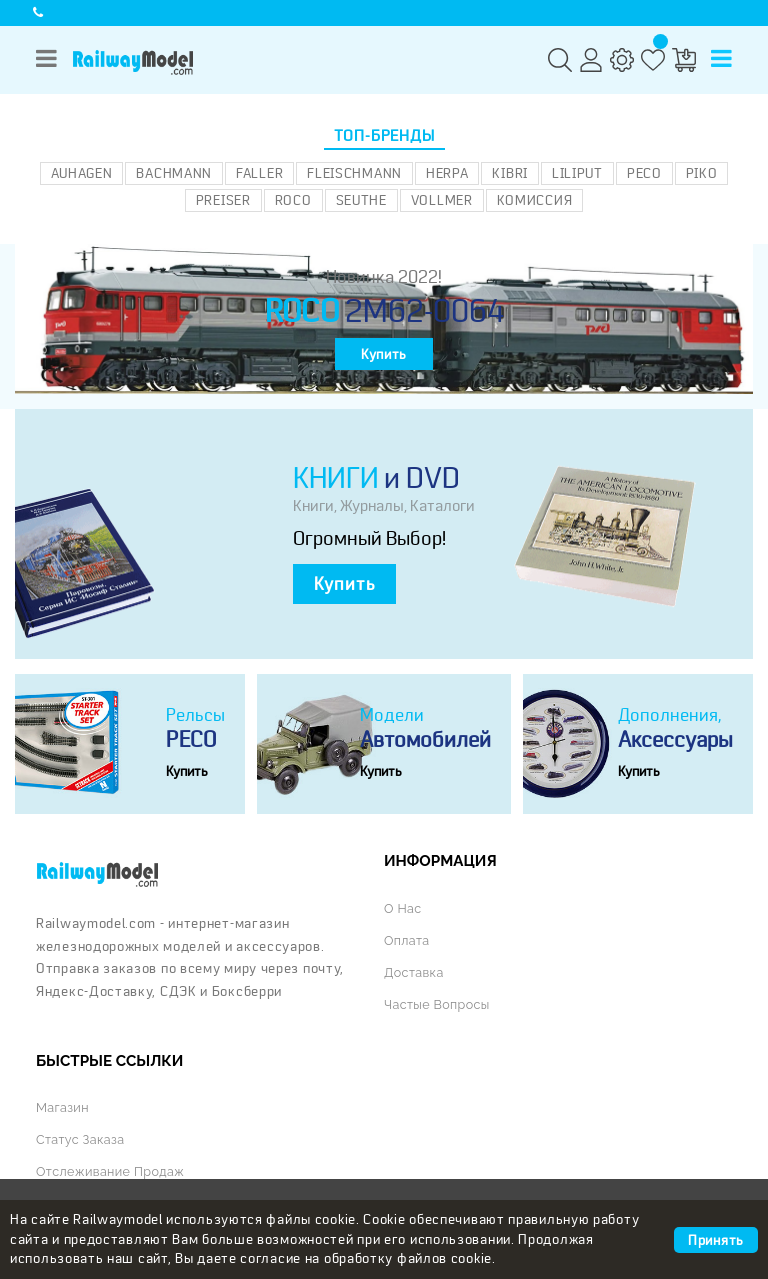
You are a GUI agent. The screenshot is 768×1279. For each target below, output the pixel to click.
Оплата (406, 940)
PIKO (702, 173)
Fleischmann (354, 173)
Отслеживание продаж (110, 1171)
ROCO (293, 200)
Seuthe (361, 200)
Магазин (62, 1107)
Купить (384, 354)
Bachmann (174, 173)
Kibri (510, 173)
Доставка (414, 972)
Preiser (223, 200)
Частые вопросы (437, 1004)
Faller (259, 173)
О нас (402, 908)
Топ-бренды (384, 136)
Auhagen (82, 173)
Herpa (447, 173)
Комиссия (535, 200)
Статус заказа (80, 1139)
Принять (716, 1240)
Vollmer (442, 200)
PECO (644, 173)
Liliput (577, 173)
